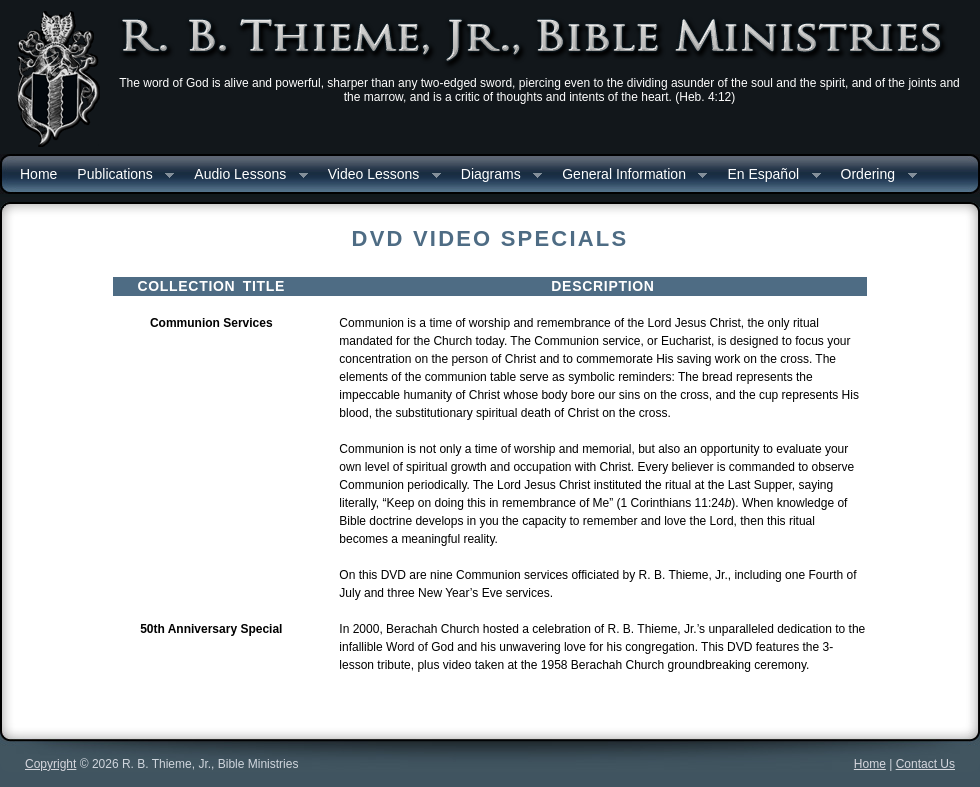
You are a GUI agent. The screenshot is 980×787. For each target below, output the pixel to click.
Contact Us (925, 764)
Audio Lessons (245, 175)
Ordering (874, 175)
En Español (768, 175)
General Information (629, 175)
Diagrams (496, 175)
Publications (120, 175)
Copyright (50, 764)
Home (38, 174)
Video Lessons (379, 175)
